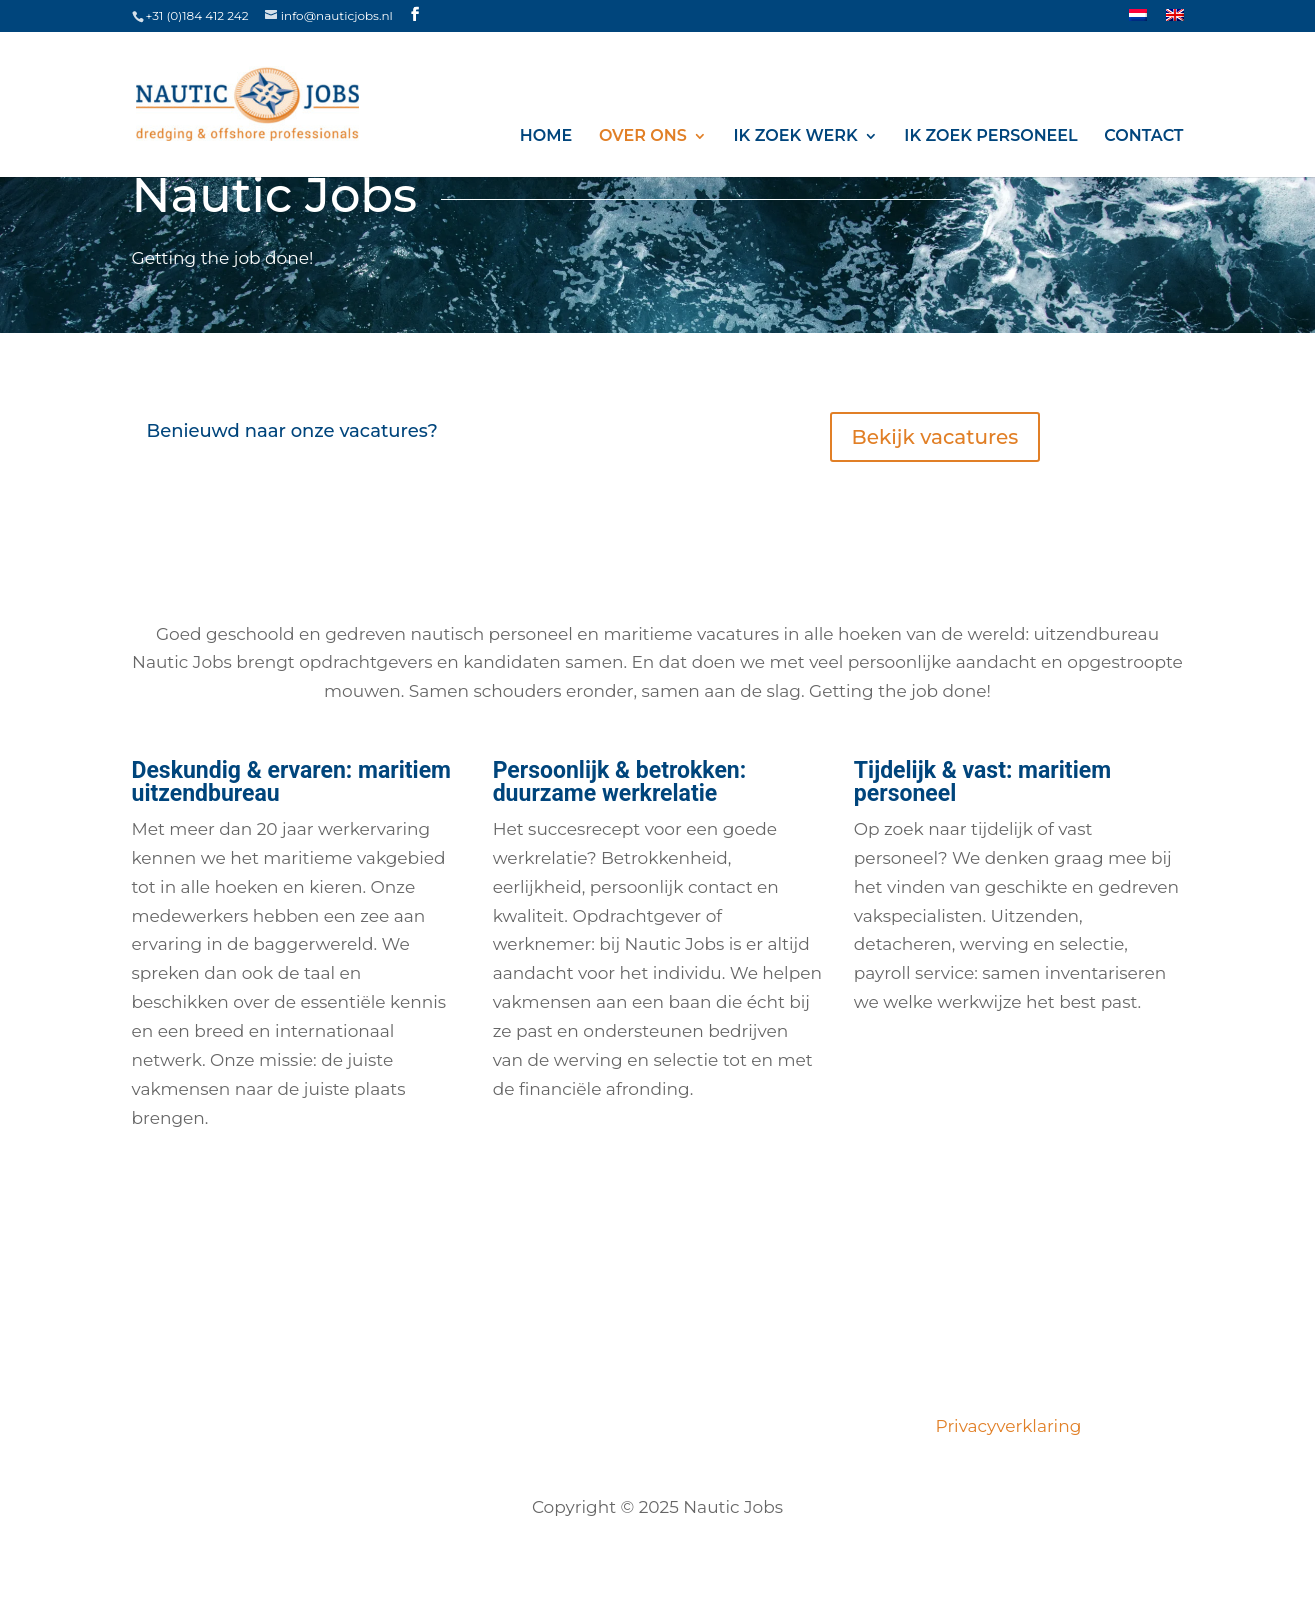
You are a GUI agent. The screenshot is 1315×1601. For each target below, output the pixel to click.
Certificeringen (609, 1426)
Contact (1143, 136)
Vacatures (286, 1426)
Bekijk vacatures (935, 437)
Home (546, 136)
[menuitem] (1138, 20)
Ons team (484, 1426)
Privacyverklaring (1004, 1426)
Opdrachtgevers (761, 1426)
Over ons (643, 136)
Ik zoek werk (796, 136)
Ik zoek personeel (990, 136)
